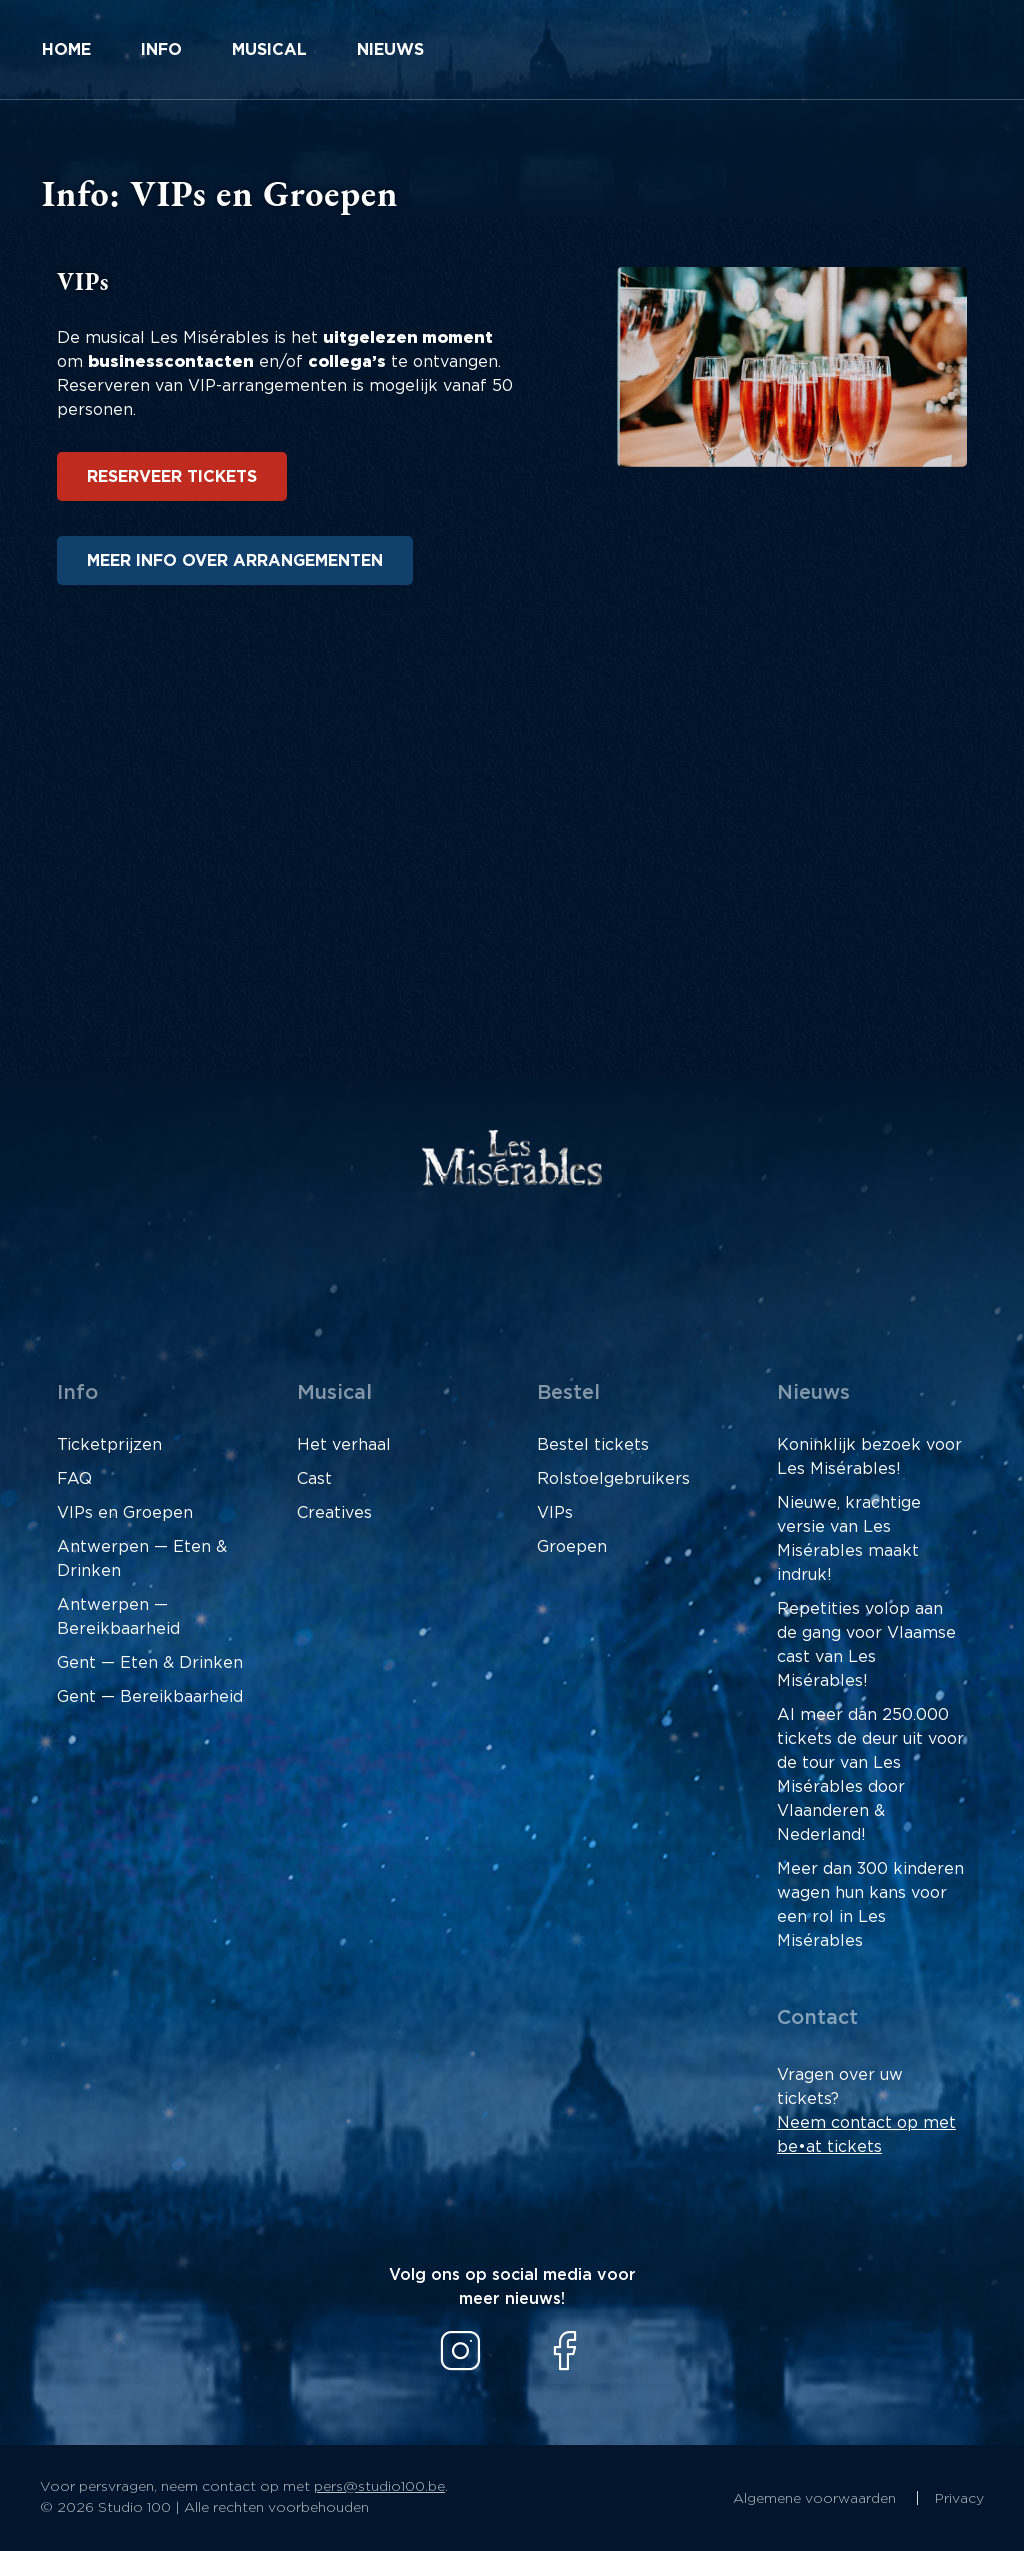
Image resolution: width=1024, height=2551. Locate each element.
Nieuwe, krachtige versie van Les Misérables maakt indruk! (849, 1539)
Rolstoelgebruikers (613, 1479)
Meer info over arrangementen (235, 561)
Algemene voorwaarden (816, 2499)
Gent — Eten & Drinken (150, 1663)
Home (66, 50)
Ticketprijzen (109, 1445)
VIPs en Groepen (125, 1513)
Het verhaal (344, 1445)
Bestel (568, 1393)
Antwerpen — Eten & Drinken (142, 1559)
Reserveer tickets (172, 477)
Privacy (959, 2499)
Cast (314, 1479)
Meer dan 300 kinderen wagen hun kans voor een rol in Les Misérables (870, 1905)
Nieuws (390, 50)
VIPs (555, 1513)
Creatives (334, 1513)
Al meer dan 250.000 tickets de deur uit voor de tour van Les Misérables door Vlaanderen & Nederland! (870, 1775)
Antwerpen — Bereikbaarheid (118, 1617)
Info (161, 50)
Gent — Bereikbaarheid (150, 1697)
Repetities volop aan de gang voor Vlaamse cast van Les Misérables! (866, 1645)
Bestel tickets (593, 1445)
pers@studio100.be (379, 2487)
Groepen (572, 1547)
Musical (269, 50)
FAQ (74, 1479)
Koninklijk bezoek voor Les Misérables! (869, 1457)
